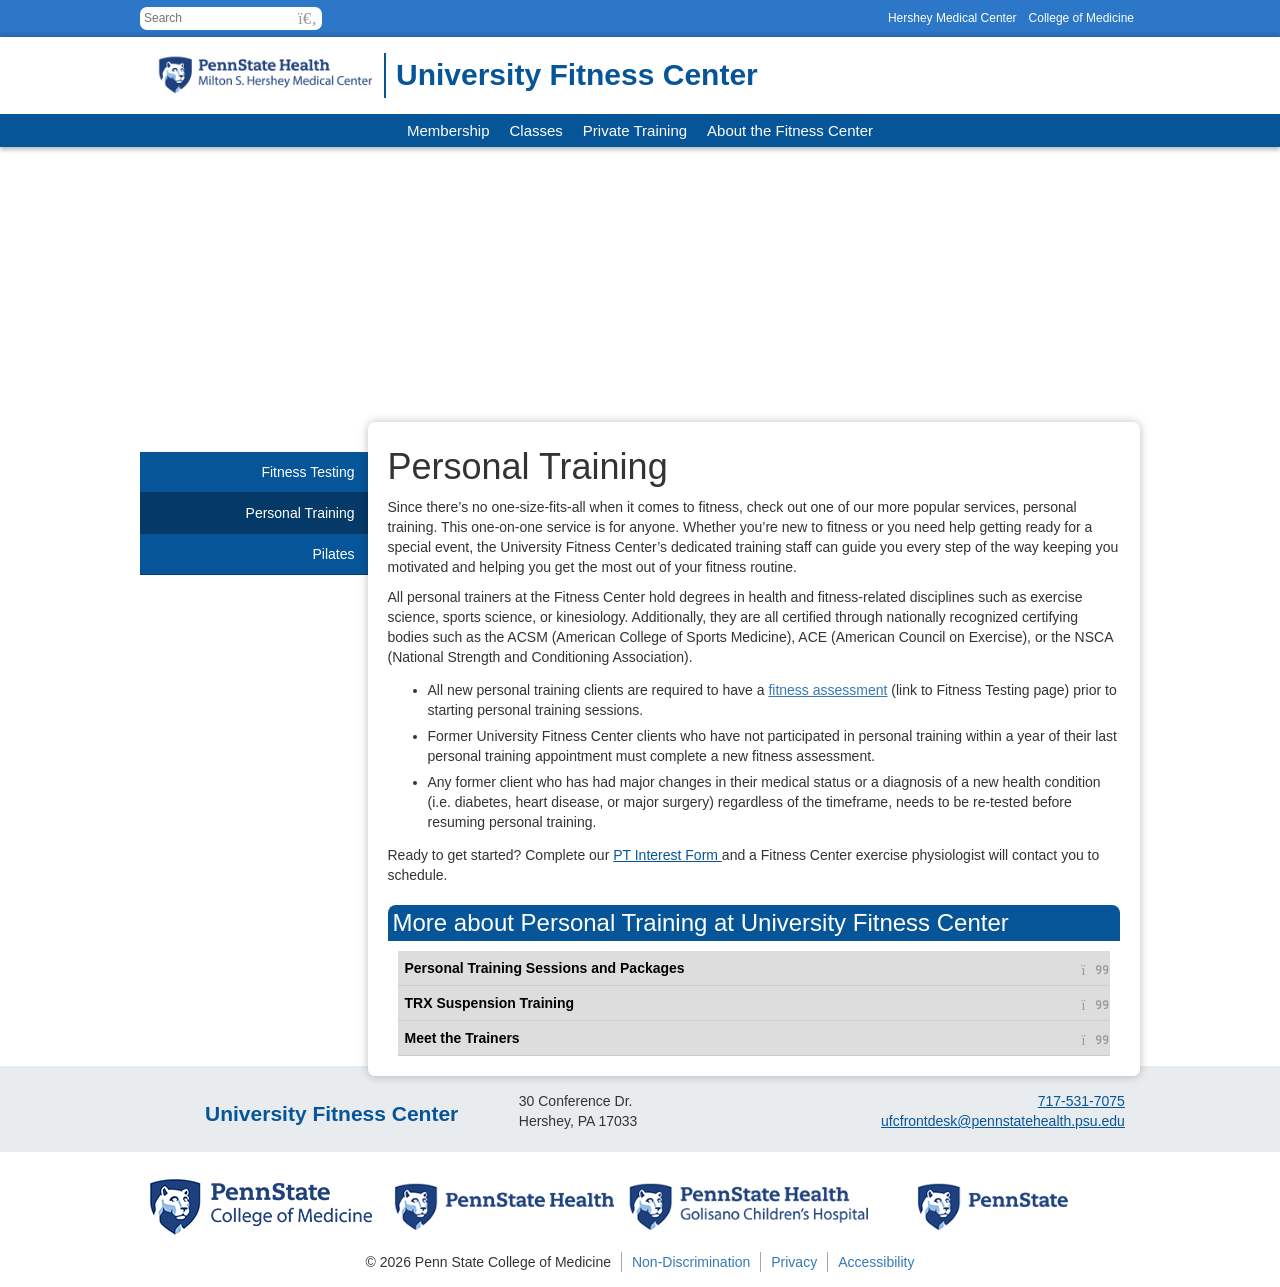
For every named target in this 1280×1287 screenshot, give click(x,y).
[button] (307, 18)
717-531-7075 (1081, 1101)
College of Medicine (1081, 18)
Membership (448, 130)
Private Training (635, 130)
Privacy (794, 1262)
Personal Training (300, 513)
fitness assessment (827, 690)
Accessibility (876, 1262)
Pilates (333, 554)
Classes (536, 130)
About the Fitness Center (790, 130)
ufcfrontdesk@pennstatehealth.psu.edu (1003, 1121)
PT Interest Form (667, 855)
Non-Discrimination (691, 1262)
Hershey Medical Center (952, 18)
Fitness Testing (307, 472)
